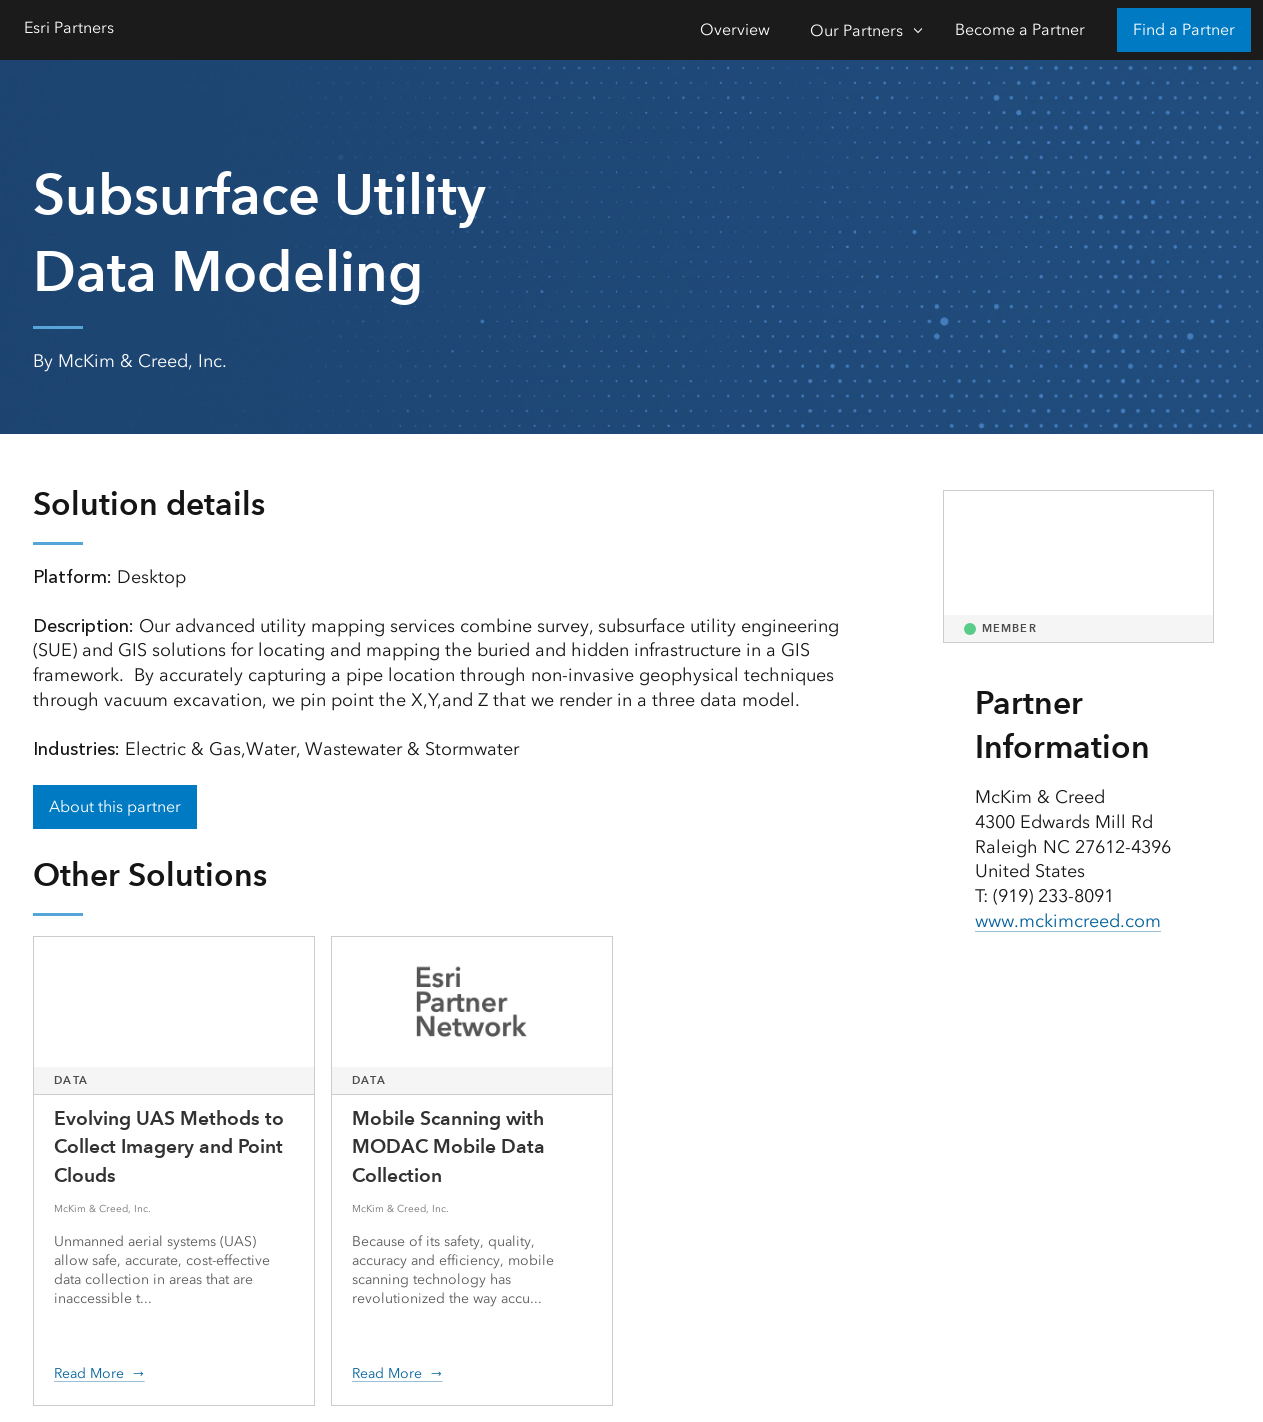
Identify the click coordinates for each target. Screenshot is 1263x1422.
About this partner (115, 806)
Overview (735, 29)
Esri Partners (69, 27)
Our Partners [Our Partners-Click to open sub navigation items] (856, 30)
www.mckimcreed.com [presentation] (1068, 921)
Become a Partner (1020, 29)
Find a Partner (1184, 29)
